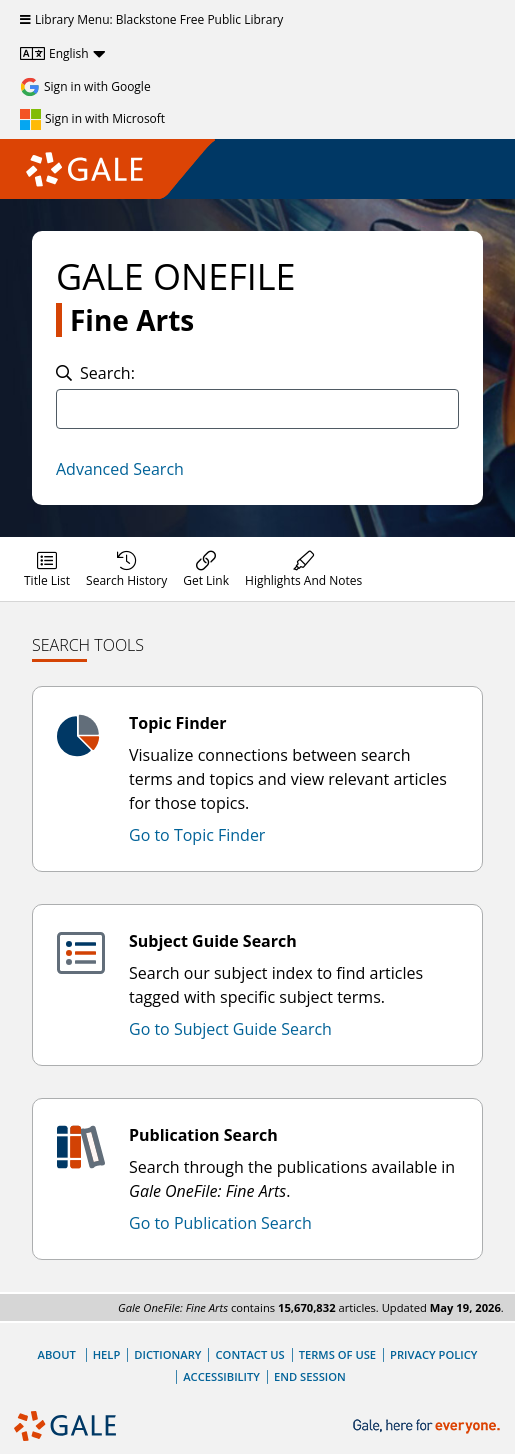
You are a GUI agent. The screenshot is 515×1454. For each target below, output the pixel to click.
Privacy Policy (433, 1354)
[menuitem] (47, 569)
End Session (310, 1376)
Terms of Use (337, 1354)
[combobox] (257, 409)
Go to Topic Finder (197, 835)
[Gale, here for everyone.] (428, 1426)
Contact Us (249, 1354)
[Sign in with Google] (85, 87)
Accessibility (221, 1376)
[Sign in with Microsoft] (92, 119)
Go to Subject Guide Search (230, 1029)
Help (107, 1354)
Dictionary (167, 1354)
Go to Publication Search (220, 1223)
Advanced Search (120, 469)
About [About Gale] (57, 1354)
